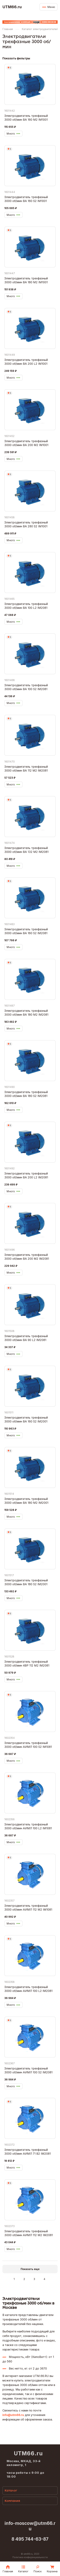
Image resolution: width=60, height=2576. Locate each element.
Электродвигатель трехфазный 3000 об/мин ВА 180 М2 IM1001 (26, 280)
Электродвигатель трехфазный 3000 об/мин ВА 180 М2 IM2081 (26, 1012)
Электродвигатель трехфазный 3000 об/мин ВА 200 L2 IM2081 (26, 1175)
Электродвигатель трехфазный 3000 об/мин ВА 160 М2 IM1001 (26, 117)
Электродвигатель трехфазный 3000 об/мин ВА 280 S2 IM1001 (26, 524)
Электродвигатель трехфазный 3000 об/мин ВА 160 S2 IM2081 (26, 931)
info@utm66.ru (13, 2415)
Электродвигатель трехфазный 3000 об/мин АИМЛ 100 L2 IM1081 (28, 1826)
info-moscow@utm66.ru (30, 2526)
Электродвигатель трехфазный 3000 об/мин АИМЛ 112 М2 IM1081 (28, 1907)
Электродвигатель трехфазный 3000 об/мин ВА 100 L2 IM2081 (26, 605)
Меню (51, 7)
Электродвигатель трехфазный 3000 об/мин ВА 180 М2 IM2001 (26, 1500)
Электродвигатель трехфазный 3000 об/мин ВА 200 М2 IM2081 (26, 1256)
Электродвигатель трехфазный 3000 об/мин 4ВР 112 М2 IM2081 (26, 1663)
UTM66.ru (12, 7)
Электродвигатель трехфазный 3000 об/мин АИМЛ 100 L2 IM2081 (28, 1989)
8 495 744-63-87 (30, 2539)
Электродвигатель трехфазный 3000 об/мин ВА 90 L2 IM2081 (26, 1338)
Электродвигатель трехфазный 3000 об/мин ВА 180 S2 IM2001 (26, 1582)
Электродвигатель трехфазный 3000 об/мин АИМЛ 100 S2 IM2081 (28, 2070)
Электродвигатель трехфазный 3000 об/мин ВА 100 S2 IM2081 (26, 687)
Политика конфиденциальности (30, 2557)
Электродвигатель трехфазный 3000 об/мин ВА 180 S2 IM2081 (26, 1094)
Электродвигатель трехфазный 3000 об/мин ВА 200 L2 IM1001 (26, 361)
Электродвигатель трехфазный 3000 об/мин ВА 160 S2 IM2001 (26, 1419)
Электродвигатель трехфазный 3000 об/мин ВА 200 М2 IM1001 (26, 443)
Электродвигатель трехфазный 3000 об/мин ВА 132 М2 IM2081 (26, 850)
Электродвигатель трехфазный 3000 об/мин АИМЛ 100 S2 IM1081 (28, 1744)
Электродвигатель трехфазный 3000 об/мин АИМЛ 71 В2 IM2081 (27, 2151)
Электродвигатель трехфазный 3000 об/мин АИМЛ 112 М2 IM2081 (28, 2233)
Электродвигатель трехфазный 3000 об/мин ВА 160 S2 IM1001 (26, 199)
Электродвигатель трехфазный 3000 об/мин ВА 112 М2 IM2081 (26, 768)
